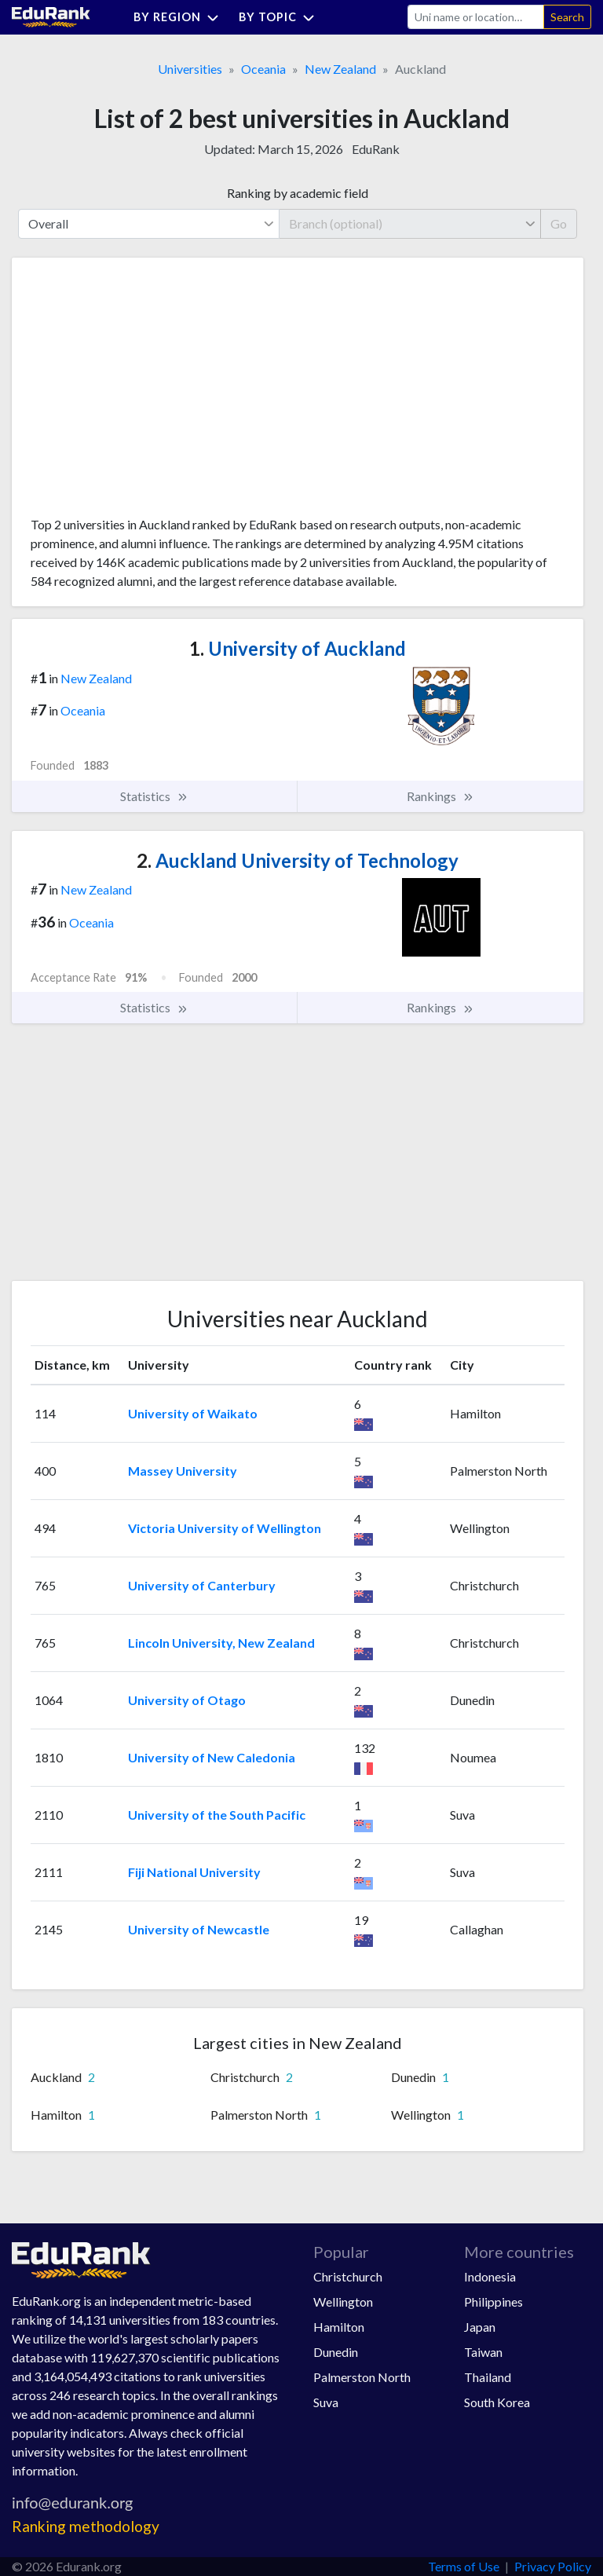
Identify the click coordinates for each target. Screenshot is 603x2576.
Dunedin (335, 2351)
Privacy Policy (552, 2566)
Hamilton (338, 2326)
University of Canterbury (202, 1585)
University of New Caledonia (211, 1757)
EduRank (376, 148)
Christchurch (347, 2276)
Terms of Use (463, 2566)
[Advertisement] (148, 393)
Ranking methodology (85, 2526)
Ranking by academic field (297, 192)
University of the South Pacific (216, 1814)
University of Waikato (193, 1413)
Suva (325, 2402)
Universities (190, 68)
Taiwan (483, 2351)
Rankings (440, 796)
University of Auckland (297, 648)
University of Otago (187, 1699)
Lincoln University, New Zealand (221, 1642)
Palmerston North (362, 2376)
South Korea (497, 2402)
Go (558, 223)
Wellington (343, 2301)
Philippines (493, 2301)
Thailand (487, 2376)
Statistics (154, 796)
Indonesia (490, 2276)
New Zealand (340, 68)
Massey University (182, 1470)
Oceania (263, 68)
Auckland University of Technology (298, 860)
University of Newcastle (198, 1929)
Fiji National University (194, 1871)
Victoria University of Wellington (224, 1527)
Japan (479, 2326)
